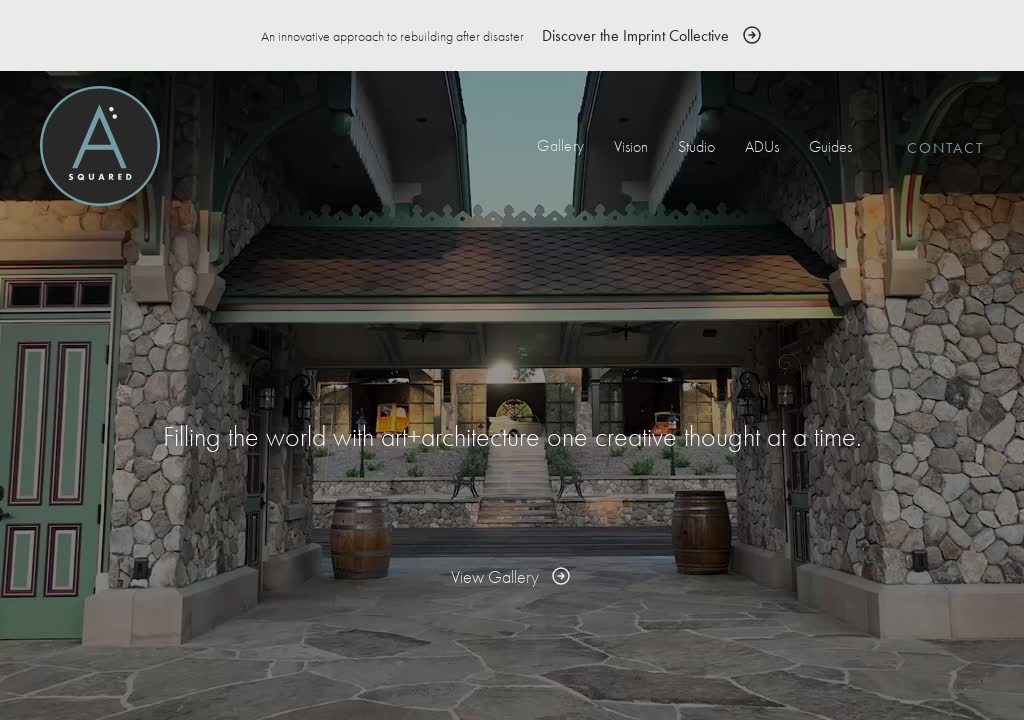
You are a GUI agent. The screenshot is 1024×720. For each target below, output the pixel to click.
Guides (830, 146)
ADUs (762, 146)
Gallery (560, 145)
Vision (631, 146)
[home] (100, 146)
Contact (945, 148)
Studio (696, 146)
